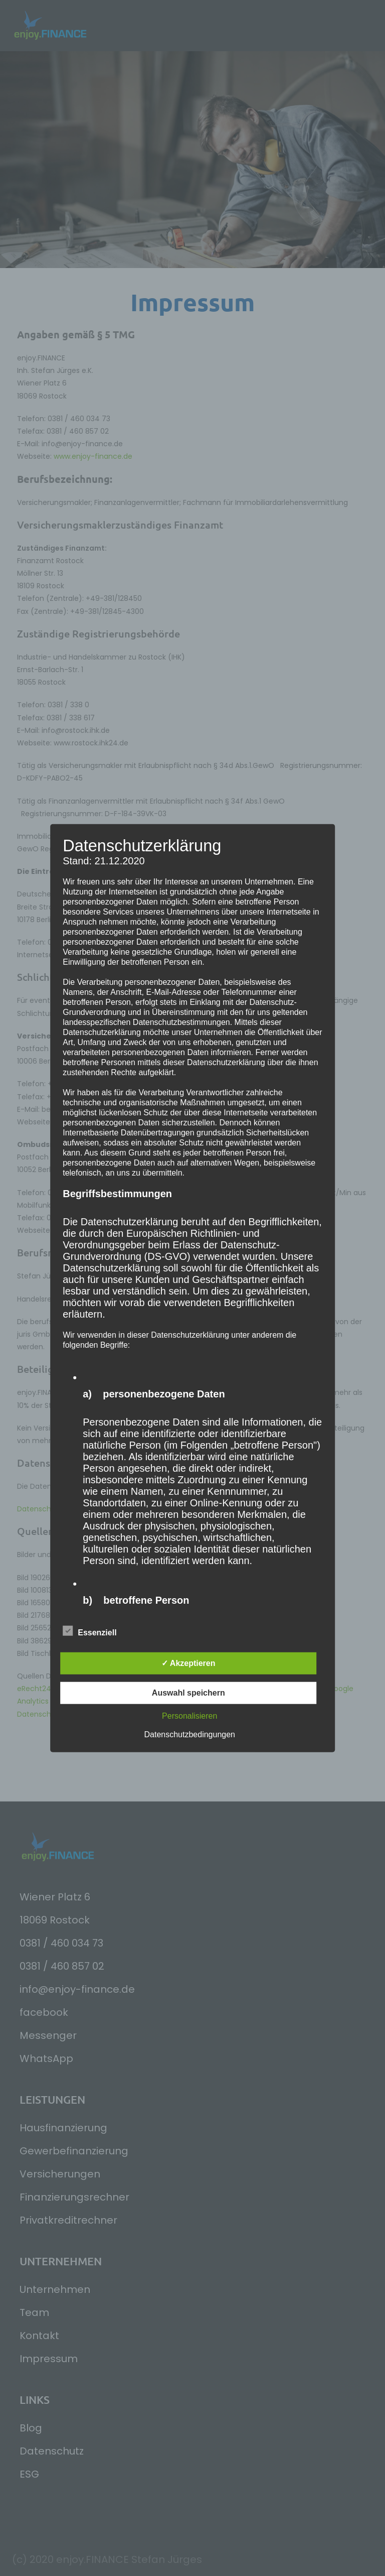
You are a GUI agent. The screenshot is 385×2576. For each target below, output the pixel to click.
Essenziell (89, 1630)
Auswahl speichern (188, 1692)
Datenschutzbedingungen (189, 1734)
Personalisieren (189, 1715)
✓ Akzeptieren (188, 1662)
